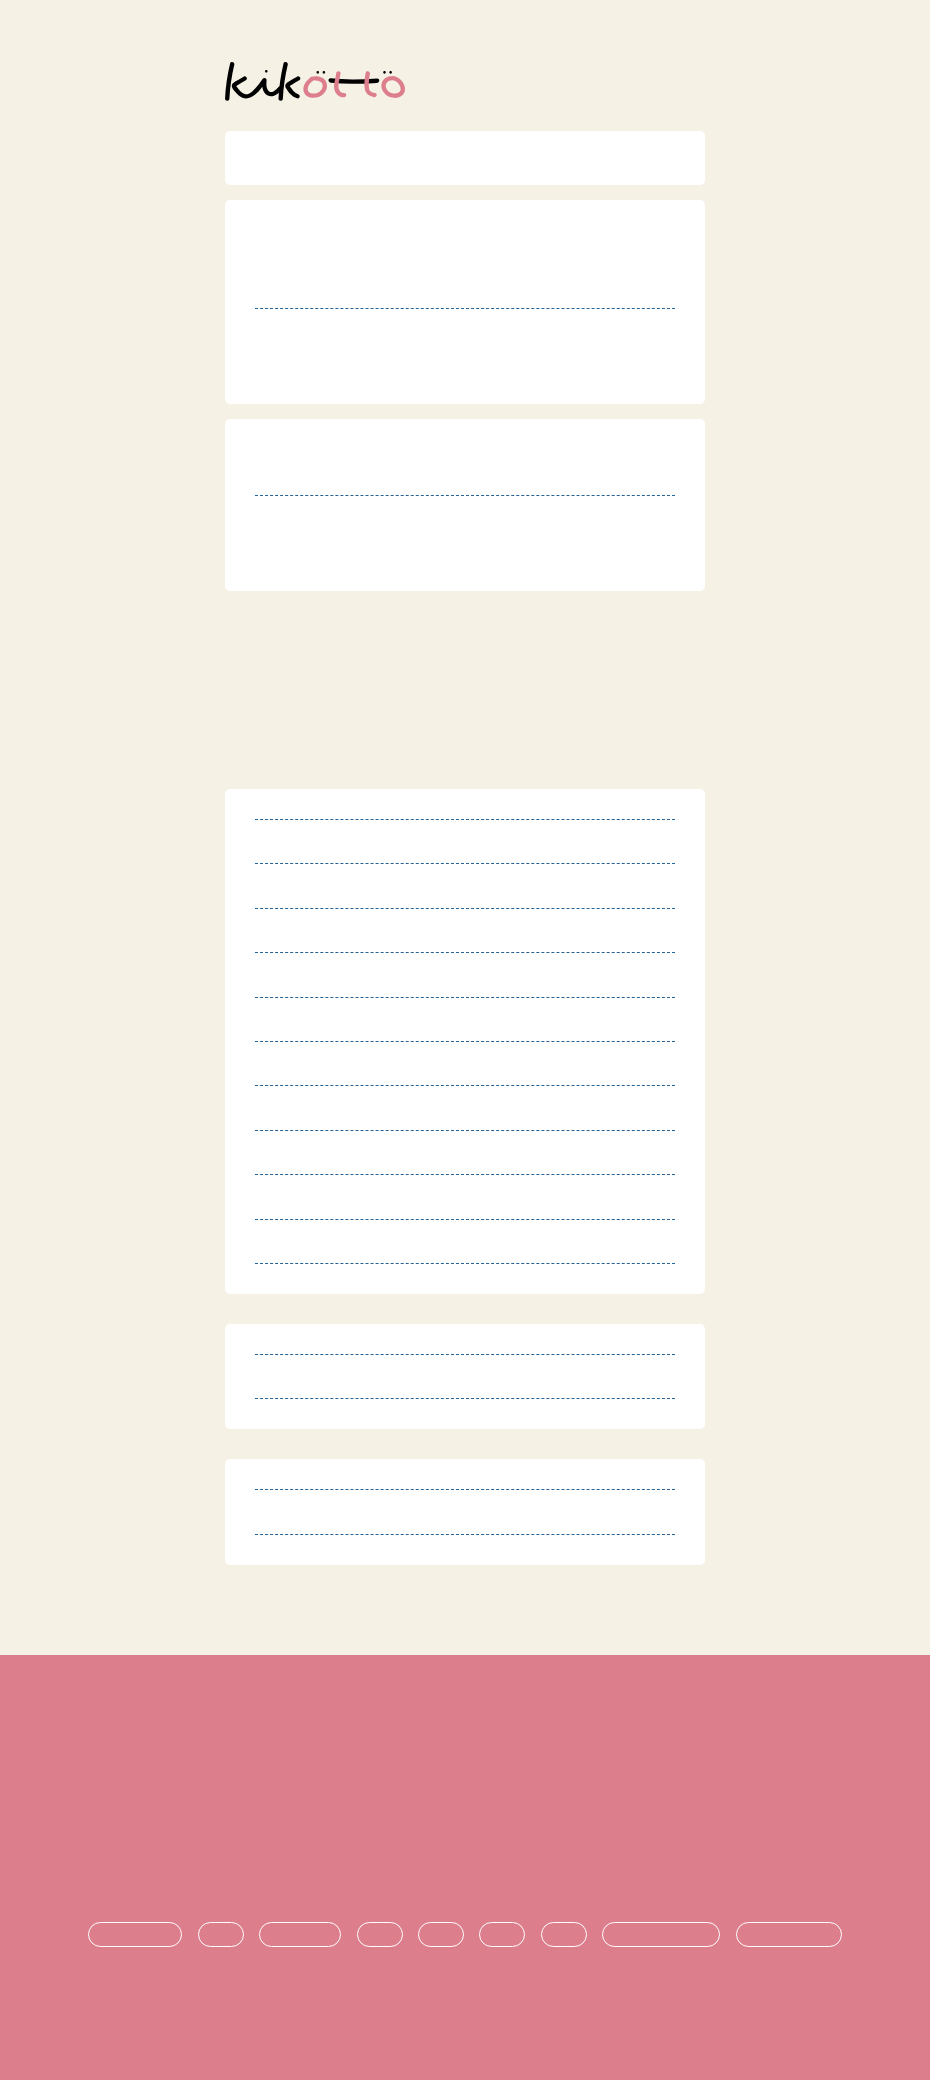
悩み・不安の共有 (661, 1935)
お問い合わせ (465, 1869)
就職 (564, 1935)
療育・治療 (300, 1935)
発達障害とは (135, 1935)
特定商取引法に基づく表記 (465, 1769)
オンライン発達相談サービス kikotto (473, 2008)
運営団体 (464, 1836)
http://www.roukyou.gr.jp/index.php (441, 377)
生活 (380, 1935)
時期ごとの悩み (789, 1935)
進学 (502, 1935)
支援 (441, 1935)
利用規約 (464, 1736)
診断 (221, 1935)
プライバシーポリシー (465, 1803)
